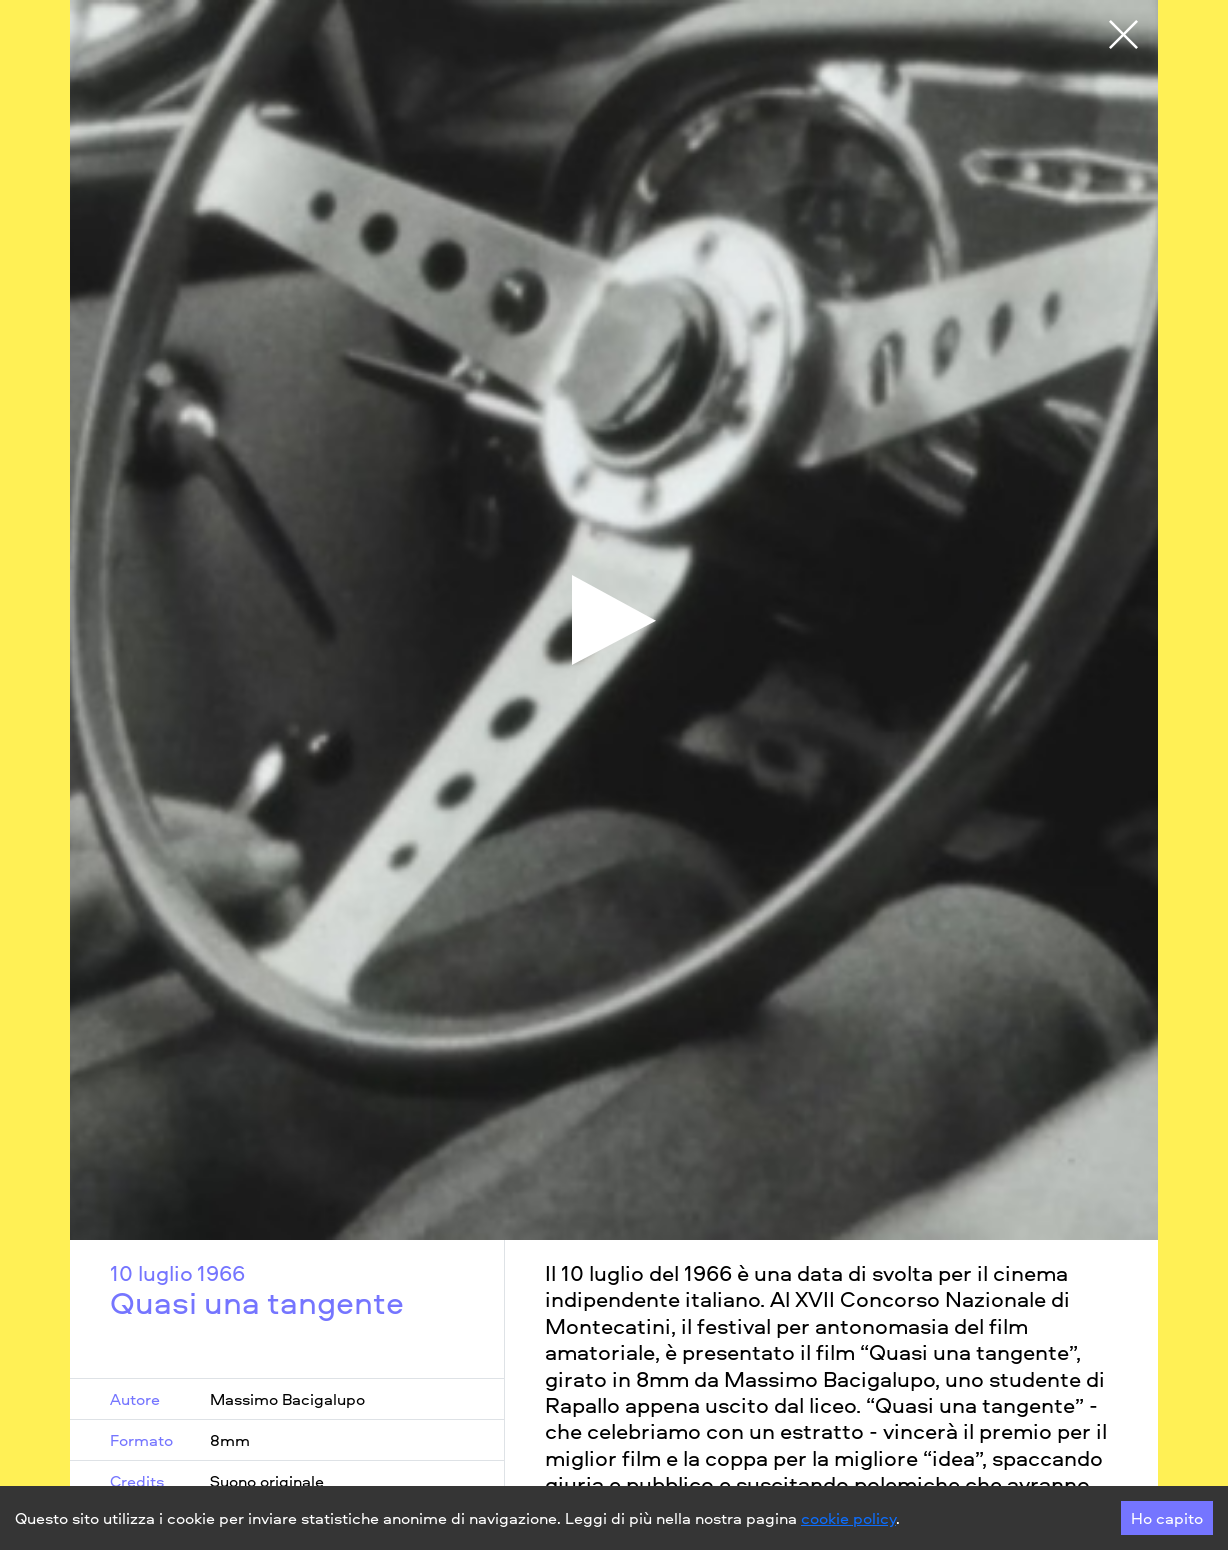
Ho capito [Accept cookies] (1167, 1518)
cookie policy (848, 1518)
